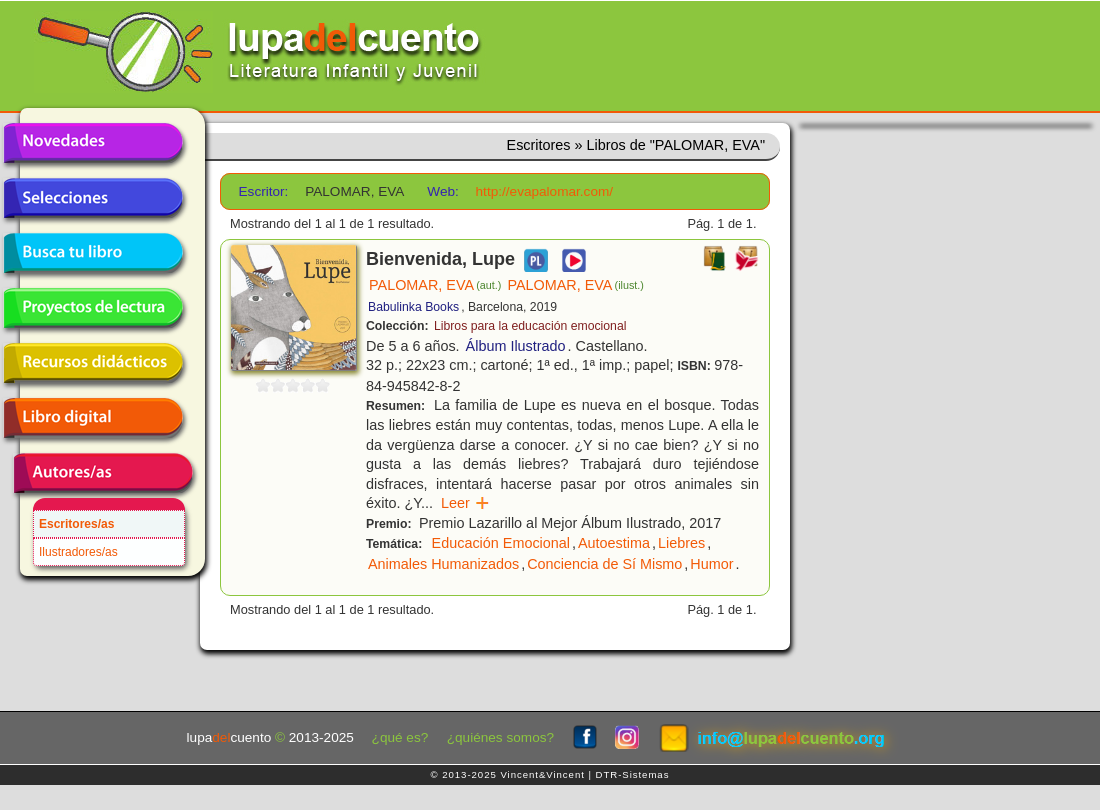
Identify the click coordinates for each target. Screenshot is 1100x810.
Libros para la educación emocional (530, 326)
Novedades (93, 143)
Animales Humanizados (443, 564)
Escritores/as (76, 524)
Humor (711, 564)
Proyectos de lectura (93, 308)
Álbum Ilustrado (516, 346)
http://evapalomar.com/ (545, 191)
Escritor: (264, 191)
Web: (442, 191)
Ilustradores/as (78, 552)
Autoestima (614, 543)
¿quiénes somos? (500, 737)
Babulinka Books (413, 307)
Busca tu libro (93, 253)
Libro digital (93, 418)
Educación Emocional (501, 543)
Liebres (681, 543)
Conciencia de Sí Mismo (604, 564)
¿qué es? (400, 737)
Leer (465, 503)
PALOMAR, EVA (435, 285)
